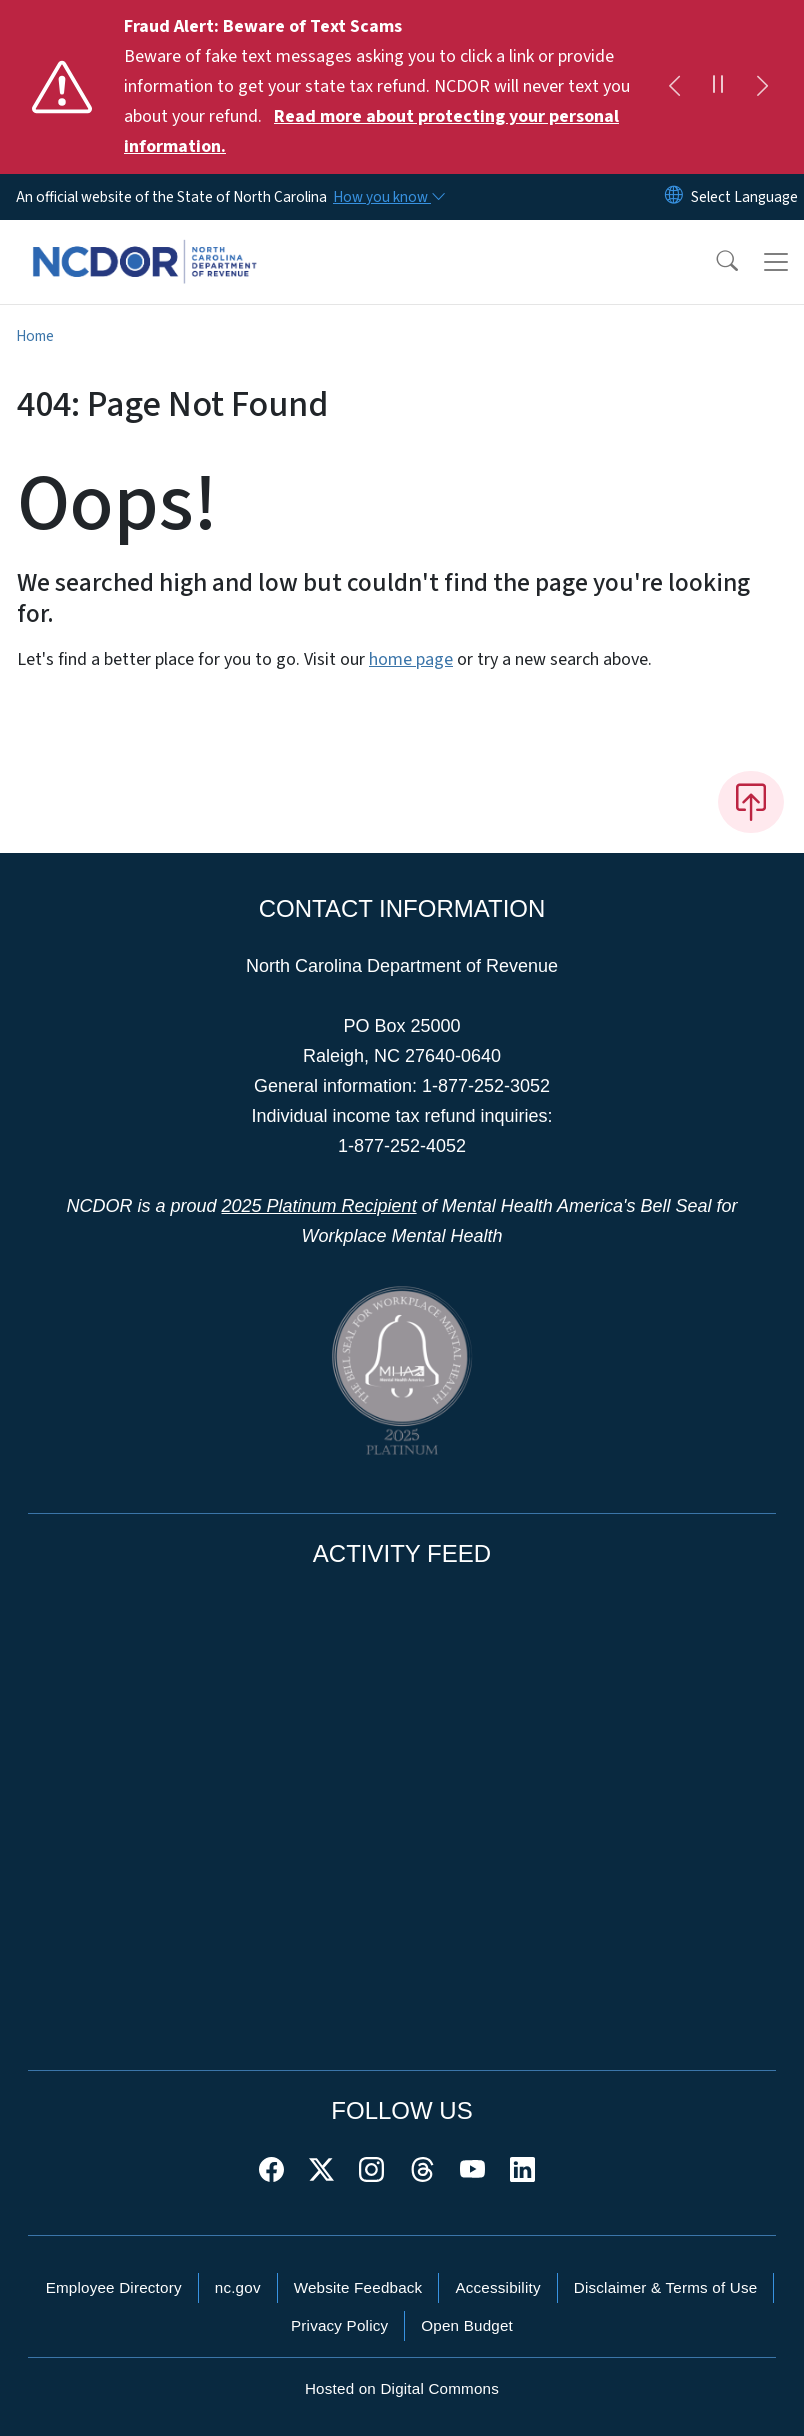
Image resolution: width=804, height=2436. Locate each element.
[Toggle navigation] (776, 262)
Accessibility (497, 2287)
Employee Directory (114, 2287)
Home (35, 336)
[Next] (762, 87)
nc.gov (238, 2287)
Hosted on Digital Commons (402, 2388)
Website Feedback (358, 2287)
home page (411, 659)
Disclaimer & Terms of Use (666, 2287)
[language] (744, 197)
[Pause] (718, 87)
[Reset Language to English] (674, 197)
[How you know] (388, 197)
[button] (714, 262)
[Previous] (674, 87)
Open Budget (467, 2325)
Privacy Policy (339, 2325)
